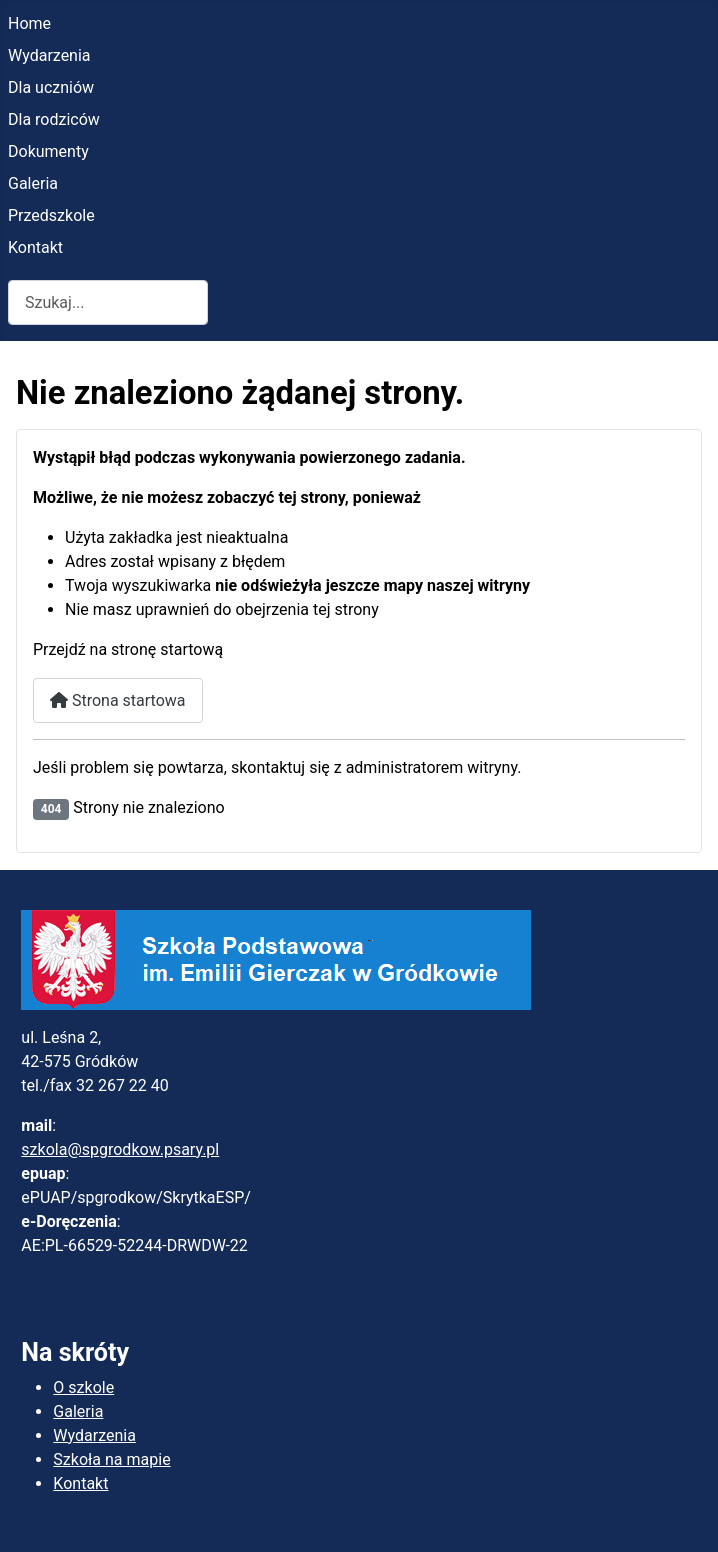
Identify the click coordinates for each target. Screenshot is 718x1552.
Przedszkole (51, 215)
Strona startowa (118, 700)
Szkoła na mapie (111, 1459)
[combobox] (108, 302)
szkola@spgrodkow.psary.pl (120, 1149)
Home (29, 23)
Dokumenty (48, 151)
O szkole (83, 1387)
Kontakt (35, 247)
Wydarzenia (49, 55)
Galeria (33, 183)
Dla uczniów (51, 87)
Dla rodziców (54, 119)
